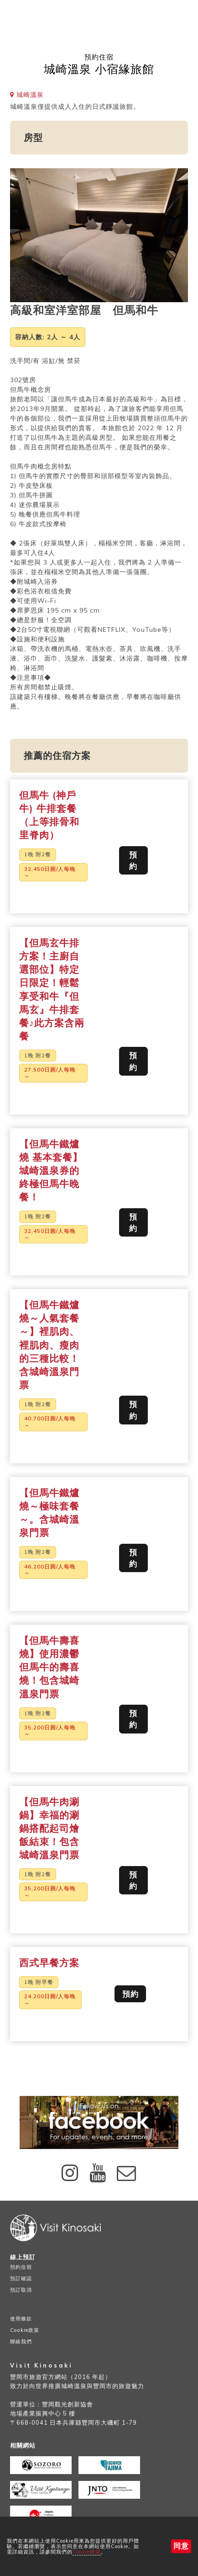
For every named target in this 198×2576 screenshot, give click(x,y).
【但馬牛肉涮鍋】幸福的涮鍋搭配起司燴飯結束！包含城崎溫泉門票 (49, 1828)
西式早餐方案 (49, 1962)
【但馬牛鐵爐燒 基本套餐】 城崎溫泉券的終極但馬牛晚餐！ (51, 1170)
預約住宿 (21, 2267)
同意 (181, 2545)
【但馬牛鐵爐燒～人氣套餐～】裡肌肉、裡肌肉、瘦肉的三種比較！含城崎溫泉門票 (49, 1345)
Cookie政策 (87, 2552)
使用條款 (21, 2318)
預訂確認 (21, 2278)
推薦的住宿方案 (57, 755)
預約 (133, 860)
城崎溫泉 (27, 95)
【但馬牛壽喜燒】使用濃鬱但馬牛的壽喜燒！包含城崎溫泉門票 (49, 1666)
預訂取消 (21, 2290)
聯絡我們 (21, 2341)
